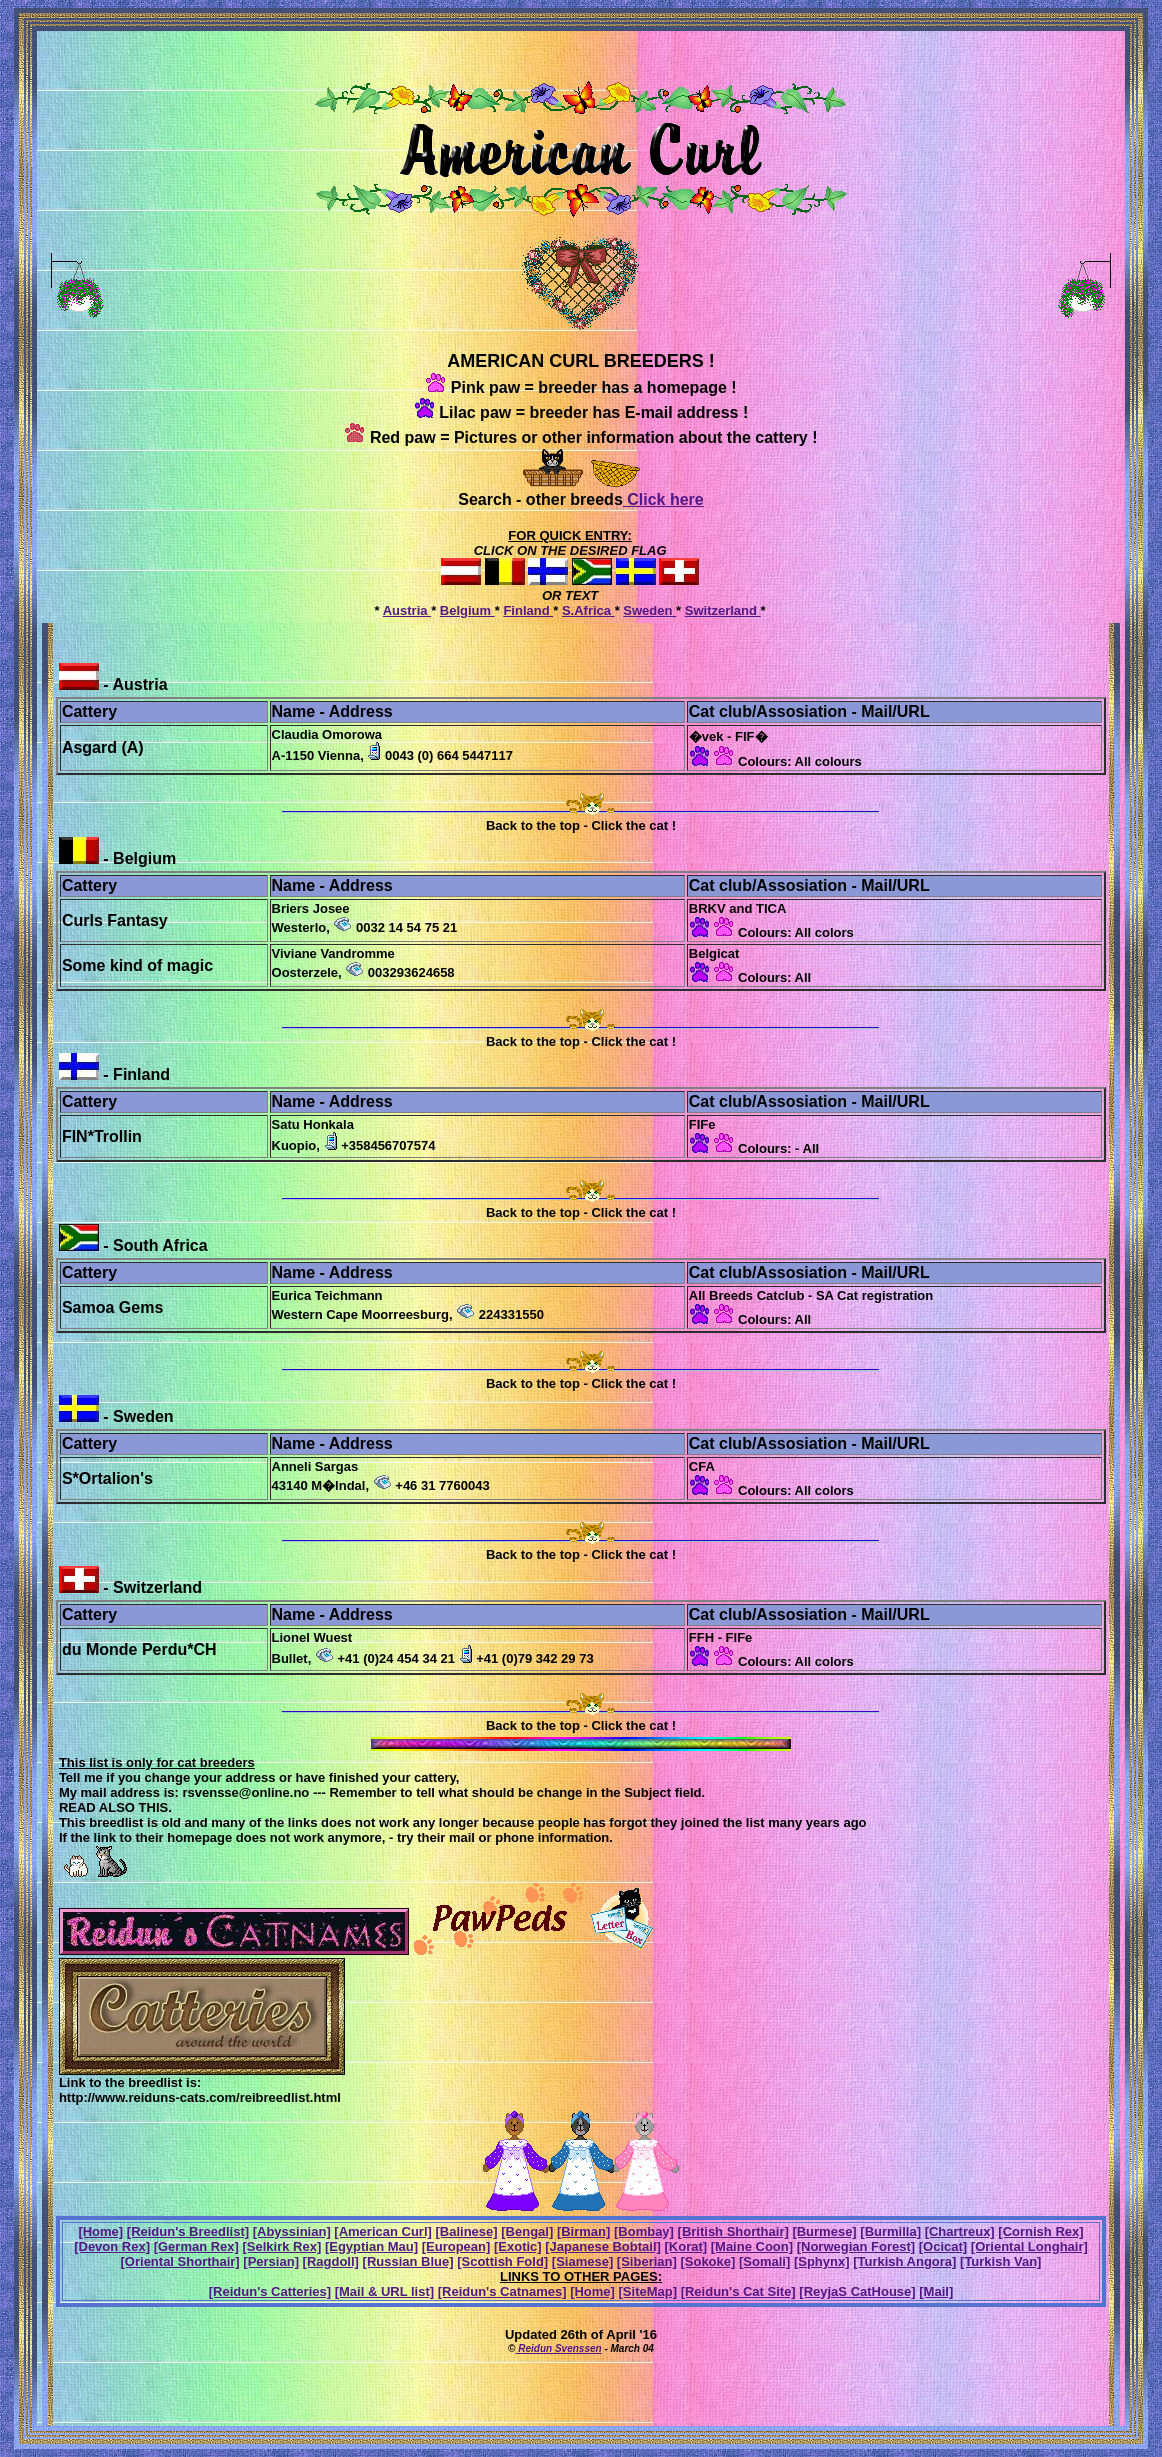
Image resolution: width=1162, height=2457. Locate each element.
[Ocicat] (943, 2246)
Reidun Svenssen (558, 2348)
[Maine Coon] (752, 2246)
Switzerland (723, 610)
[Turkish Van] (1000, 2261)
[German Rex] (196, 2246)
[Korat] (685, 2246)
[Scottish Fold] (502, 2261)
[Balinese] (467, 2231)
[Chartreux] (960, 2231)
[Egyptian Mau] (371, 2246)
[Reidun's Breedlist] (188, 2231)
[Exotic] (518, 2246)
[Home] (100, 2231)
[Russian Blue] (408, 2261)
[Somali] (764, 2261)
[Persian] (271, 2261)
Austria (407, 610)
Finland (528, 610)
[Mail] (936, 2291)
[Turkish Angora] (904, 2261)
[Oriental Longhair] (1029, 2246)
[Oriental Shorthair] (180, 2261)
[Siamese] (582, 2261)
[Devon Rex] (112, 2246)
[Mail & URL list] (384, 2291)
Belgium (467, 610)
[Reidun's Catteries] (270, 2291)
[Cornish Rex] (1040, 2231)
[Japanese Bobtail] (603, 2246)
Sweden (649, 610)
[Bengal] (527, 2231)
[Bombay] (644, 2231)
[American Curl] (383, 2231)
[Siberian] (647, 2261)
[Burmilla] (890, 2231)
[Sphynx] (822, 2261)
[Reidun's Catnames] (502, 2291)
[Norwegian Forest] (856, 2246)
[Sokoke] (707, 2261)
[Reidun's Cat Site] (738, 2291)
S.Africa (588, 610)
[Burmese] (824, 2231)
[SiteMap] (648, 2291)
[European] (456, 2246)
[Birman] (583, 2231)
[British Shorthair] (733, 2231)
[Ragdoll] (331, 2261)
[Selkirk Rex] (282, 2246)
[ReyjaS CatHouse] (857, 2291)
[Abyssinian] (292, 2231)
